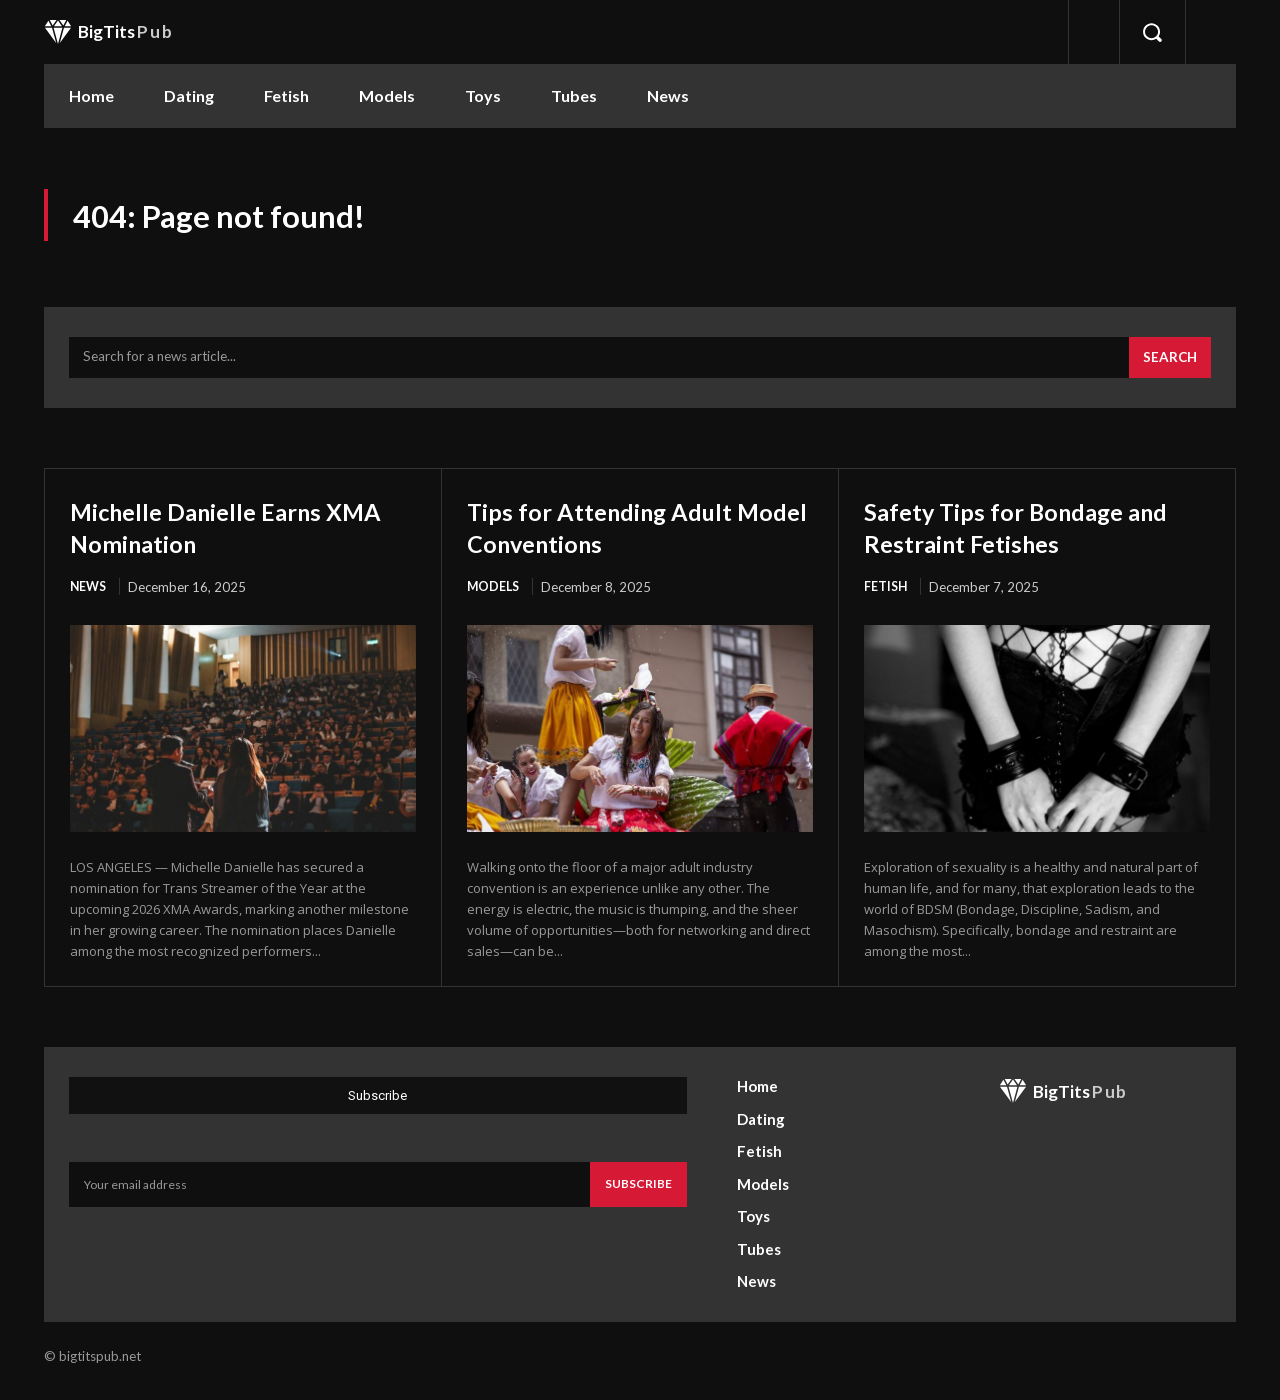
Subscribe (638, 1194)
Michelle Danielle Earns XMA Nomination (220, 535)
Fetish (886, 596)
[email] (329, 1195)
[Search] (1168, 366)
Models (494, 596)
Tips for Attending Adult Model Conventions (621, 535)
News (89, 596)
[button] (1152, 32)
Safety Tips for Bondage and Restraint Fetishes (1015, 535)
